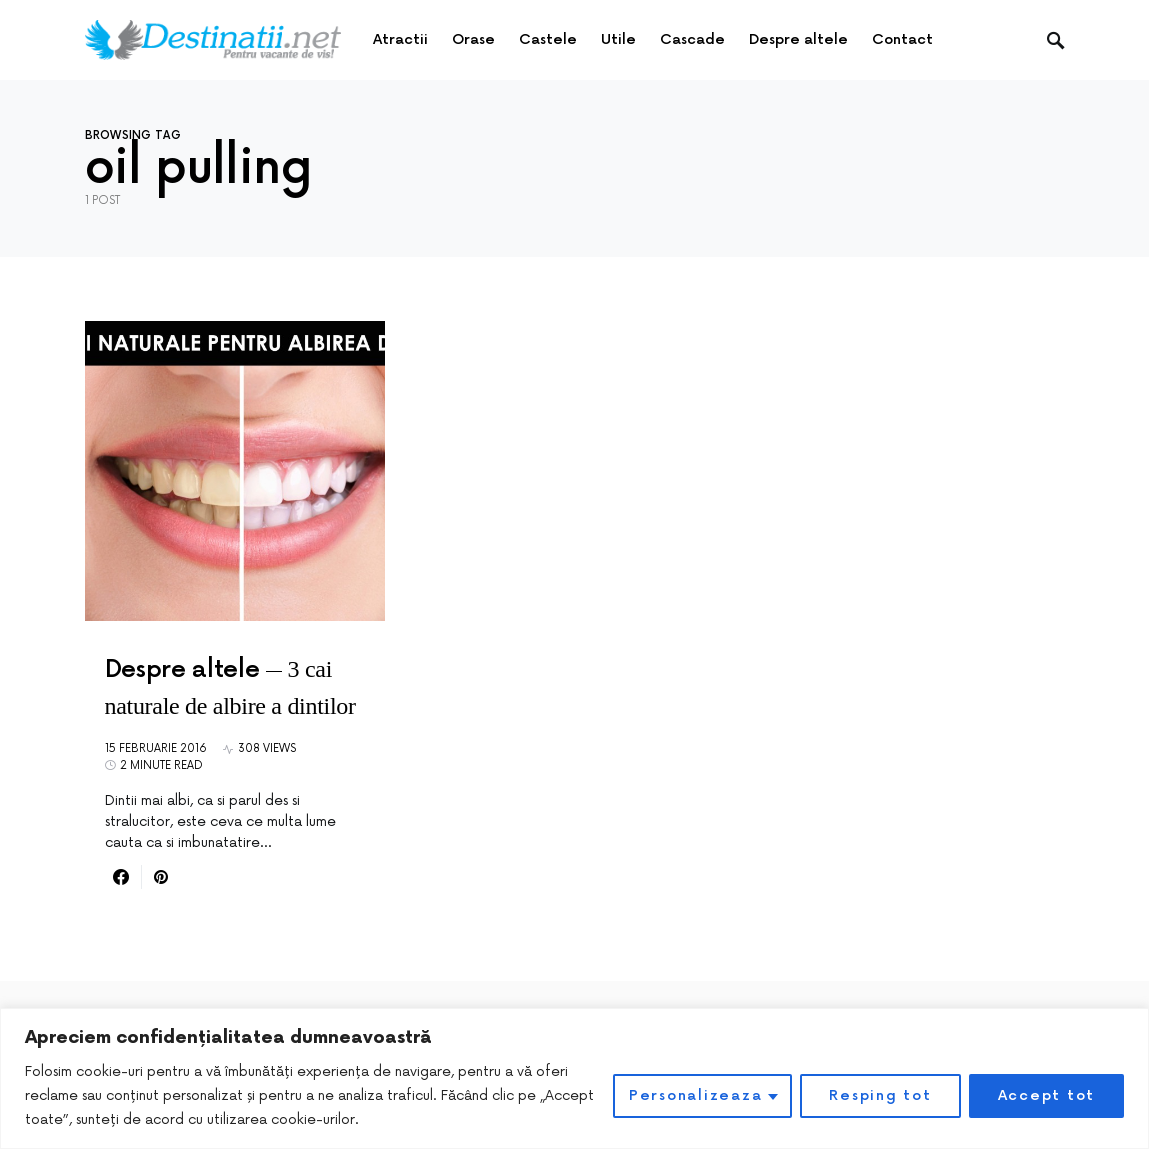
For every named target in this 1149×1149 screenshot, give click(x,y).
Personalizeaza (696, 1095)
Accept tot (1047, 1095)
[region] (574, 1078)
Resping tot (880, 1095)
